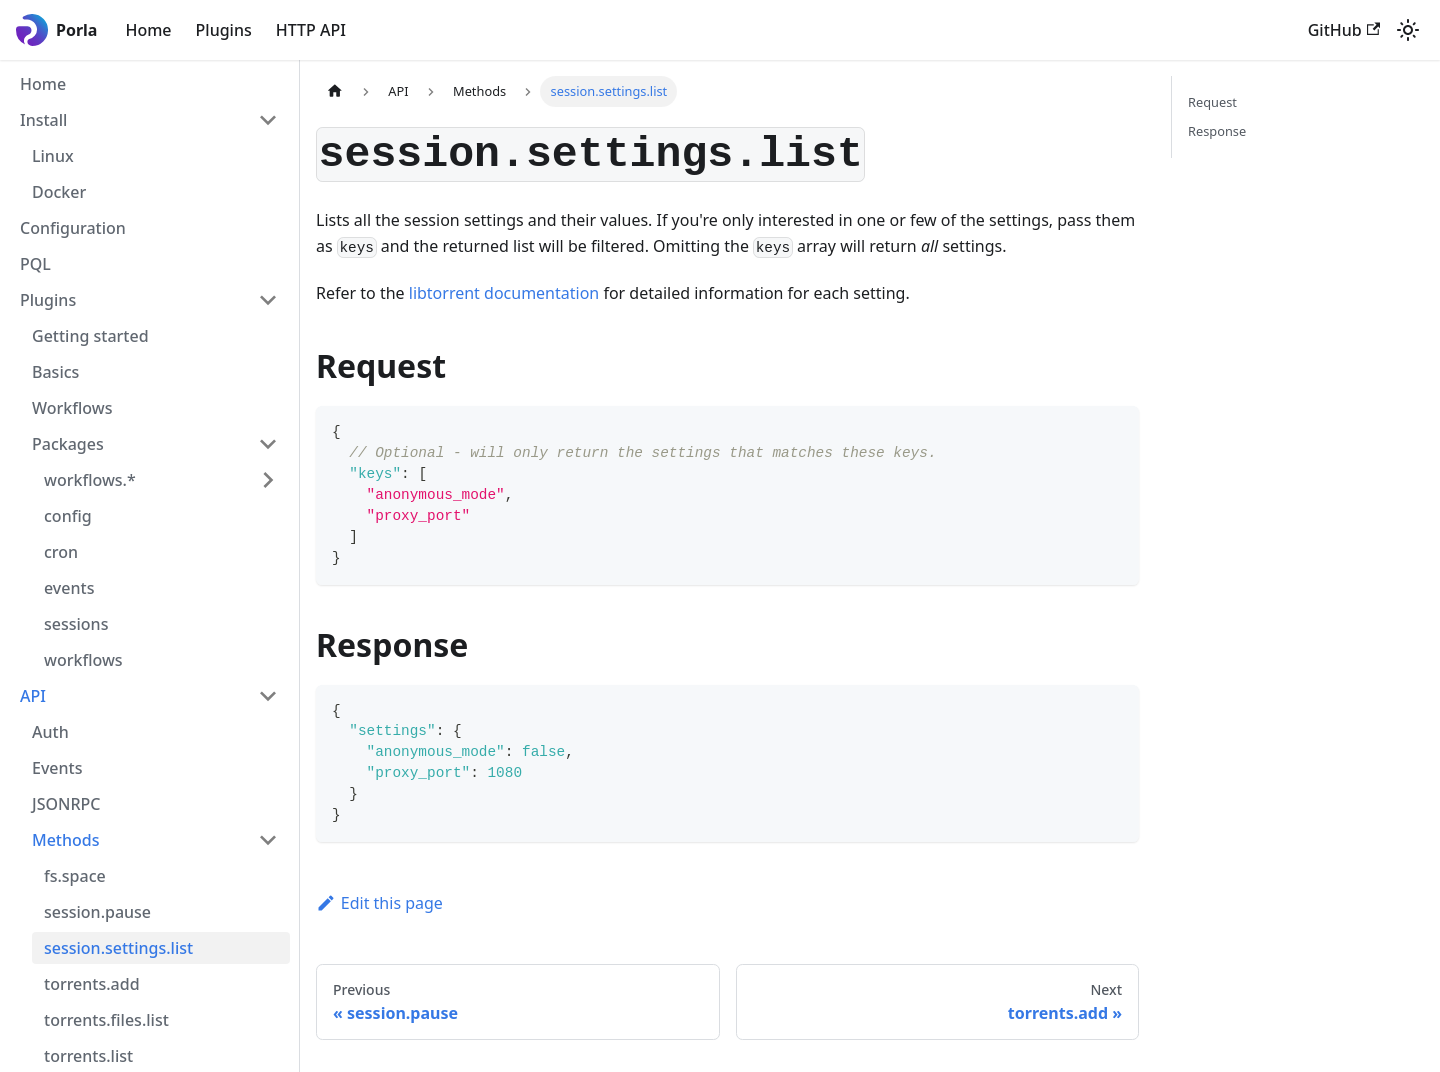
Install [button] (43, 120)
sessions (76, 624)
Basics (55, 372)
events (69, 588)
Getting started (90, 336)
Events (57, 768)
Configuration (73, 228)
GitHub (1344, 30)
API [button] (33, 696)
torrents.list (88, 1056)
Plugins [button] (48, 300)
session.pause (97, 912)
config (68, 516)
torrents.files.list (106, 1020)
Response (1217, 131)
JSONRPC (66, 804)
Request (1212, 102)
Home (148, 30)
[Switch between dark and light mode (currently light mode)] (1408, 30)
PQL (35, 264)
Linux (53, 156)
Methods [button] (66, 840)
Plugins (224, 30)
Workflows (72, 408)
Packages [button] (68, 444)
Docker (59, 192)
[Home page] (335, 91)
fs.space (75, 876)
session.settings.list (118, 948)
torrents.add (92, 984)
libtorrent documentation (504, 293)
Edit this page (379, 903)
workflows (83, 660)
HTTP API (311, 30)
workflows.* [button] (90, 480)
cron (61, 552)
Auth (50, 732)
